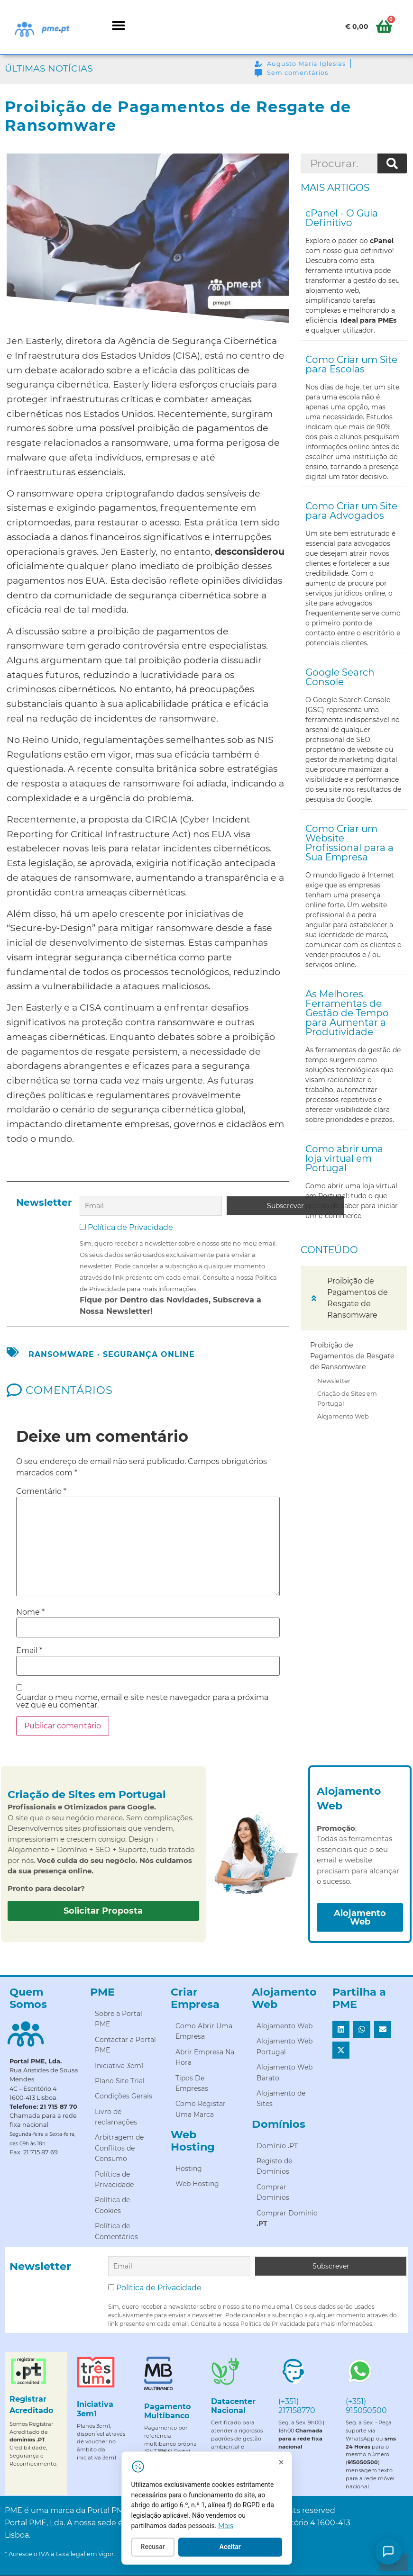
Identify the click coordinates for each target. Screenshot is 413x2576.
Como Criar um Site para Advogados (351, 510)
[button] (118, 25)
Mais (244, 2527)
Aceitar (249, 2549)
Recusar (172, 2549)
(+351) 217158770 (296, 2404)
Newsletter (333, 1380)
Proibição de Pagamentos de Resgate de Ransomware (352, 1356)
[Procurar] (392, 163)
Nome (30, 1611)
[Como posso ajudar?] (388, 2551)
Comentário (41, 1490)
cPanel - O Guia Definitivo (341, 218)
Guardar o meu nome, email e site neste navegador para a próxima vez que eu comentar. (142, 1700)
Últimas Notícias (49, 68)
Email (29, 1650)
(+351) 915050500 (366, 2404)
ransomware (61, 1353)
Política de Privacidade (130, 1226)
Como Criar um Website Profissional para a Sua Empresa (349, 843)
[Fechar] (300, 2464)
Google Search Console (340, 677)
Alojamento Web (343, 1416)
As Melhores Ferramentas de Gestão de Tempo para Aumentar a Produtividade (347, 1013)
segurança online (149, 1353)
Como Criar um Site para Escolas (351, 364)
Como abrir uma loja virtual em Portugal (344, 1158)
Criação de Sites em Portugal (347, 1398)
